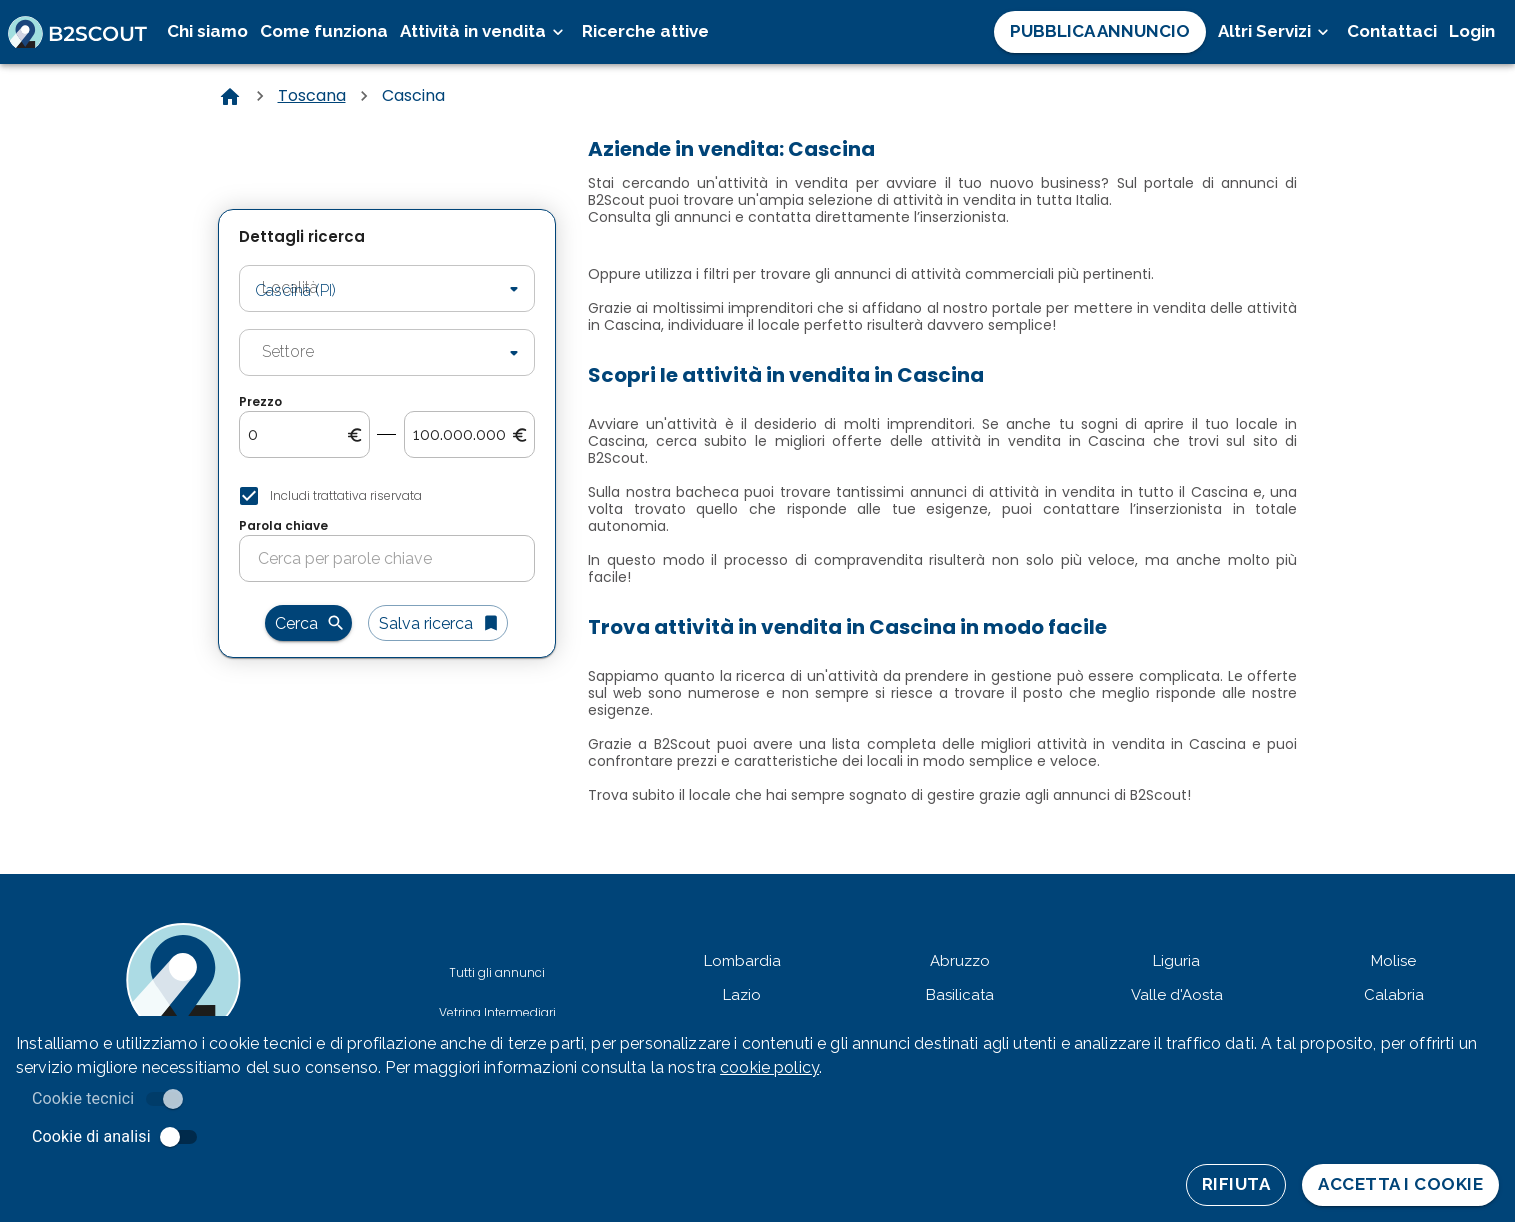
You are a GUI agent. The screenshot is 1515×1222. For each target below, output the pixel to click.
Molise (1393, 961)
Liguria (1176, 961)
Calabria (1394, 995)
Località (274, 263)
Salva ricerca (438, 623)
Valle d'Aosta (1177, 995)
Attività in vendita (485, 32)
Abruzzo (960, 961)
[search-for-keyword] (396, 559)
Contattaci (1392, 31)
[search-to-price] (462, 435)
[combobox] (358, 289)
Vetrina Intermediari (497, 1012)
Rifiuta (1236, 1185)
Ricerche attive (645, 31)
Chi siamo (207, 31)
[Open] (514, 289)
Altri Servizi (1276, 32)
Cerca (308, 623)
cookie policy (769, 1067)
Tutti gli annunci (497, 972)
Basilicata (960, 995)
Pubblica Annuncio (1100, 32)
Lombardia (742, 961)
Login (1472, 31)
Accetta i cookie (1400, 1185)
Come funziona (324, 31)
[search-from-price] (297, 435)
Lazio (742, 995)
